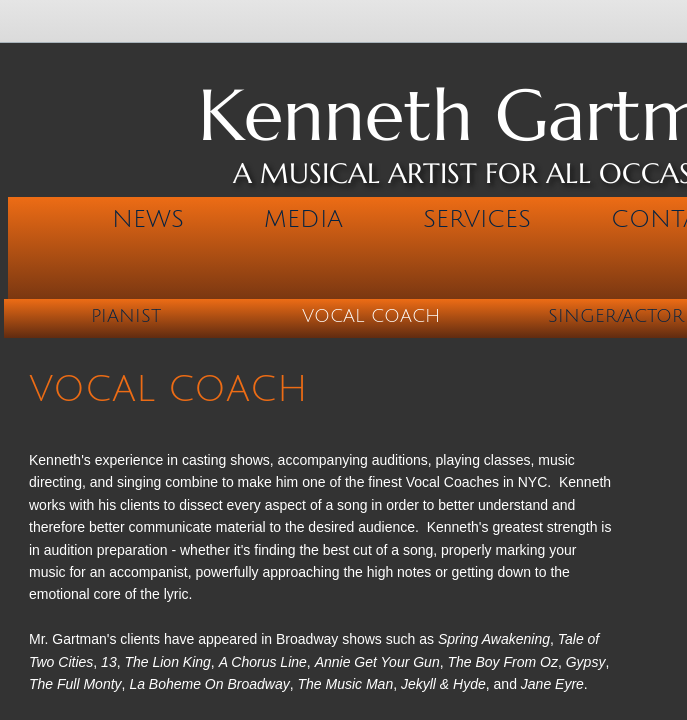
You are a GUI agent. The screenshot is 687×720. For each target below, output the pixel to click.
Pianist (126, 316)
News (148, 219)
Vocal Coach (371, 316)
